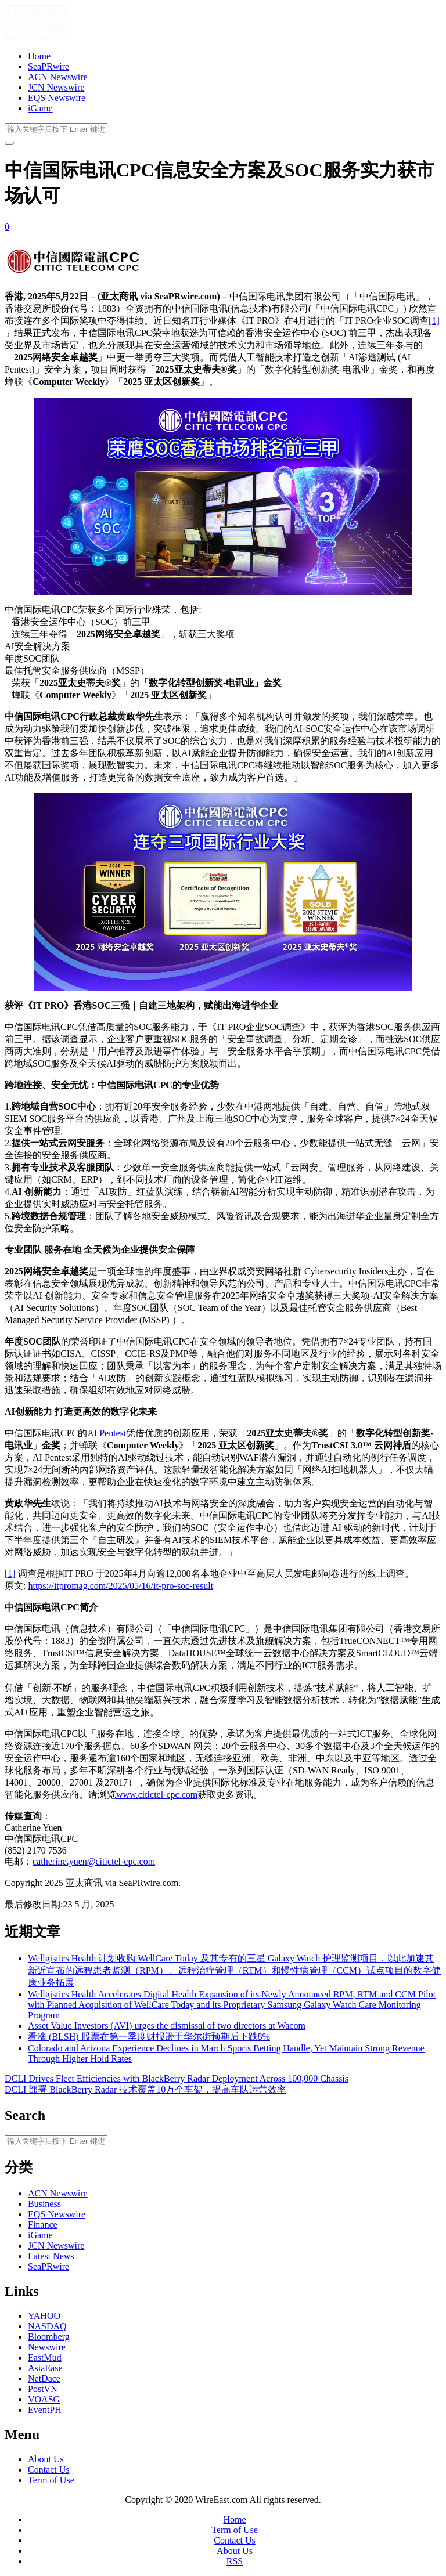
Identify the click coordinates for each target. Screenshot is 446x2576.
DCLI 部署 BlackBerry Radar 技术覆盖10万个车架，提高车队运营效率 (145, 2089)
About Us (46, 2459)
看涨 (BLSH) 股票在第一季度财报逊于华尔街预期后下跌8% (149, 2037)
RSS (234, 2561)
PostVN (42, 2389)
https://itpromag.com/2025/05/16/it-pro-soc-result (120, 1586)
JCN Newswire (56, 87)
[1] (434, 321)
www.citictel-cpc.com (156, 1795)
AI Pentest (106, 1433)
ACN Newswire (58, 77)
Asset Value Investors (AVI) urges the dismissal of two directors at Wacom (166, 2026)
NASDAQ (47, 2326)
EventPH (45, 2410)
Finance (42, 2225)
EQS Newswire (56, 98)
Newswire (47, 2347)
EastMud (45, 2357)
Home (39, 56)
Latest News (51, 2256)
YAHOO (44, 2316)
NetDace (44, 2378)
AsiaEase (45, 2368)
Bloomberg (49, 2337)
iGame (40, 108)
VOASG (44, 2399)
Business (44, 2204)
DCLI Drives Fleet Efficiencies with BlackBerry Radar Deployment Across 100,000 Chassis (176, 2078)
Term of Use (51, 2480)
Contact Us (49, 2469)
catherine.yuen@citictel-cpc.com (94, 1861)
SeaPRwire (48, 66)
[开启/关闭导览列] (9, 143)
